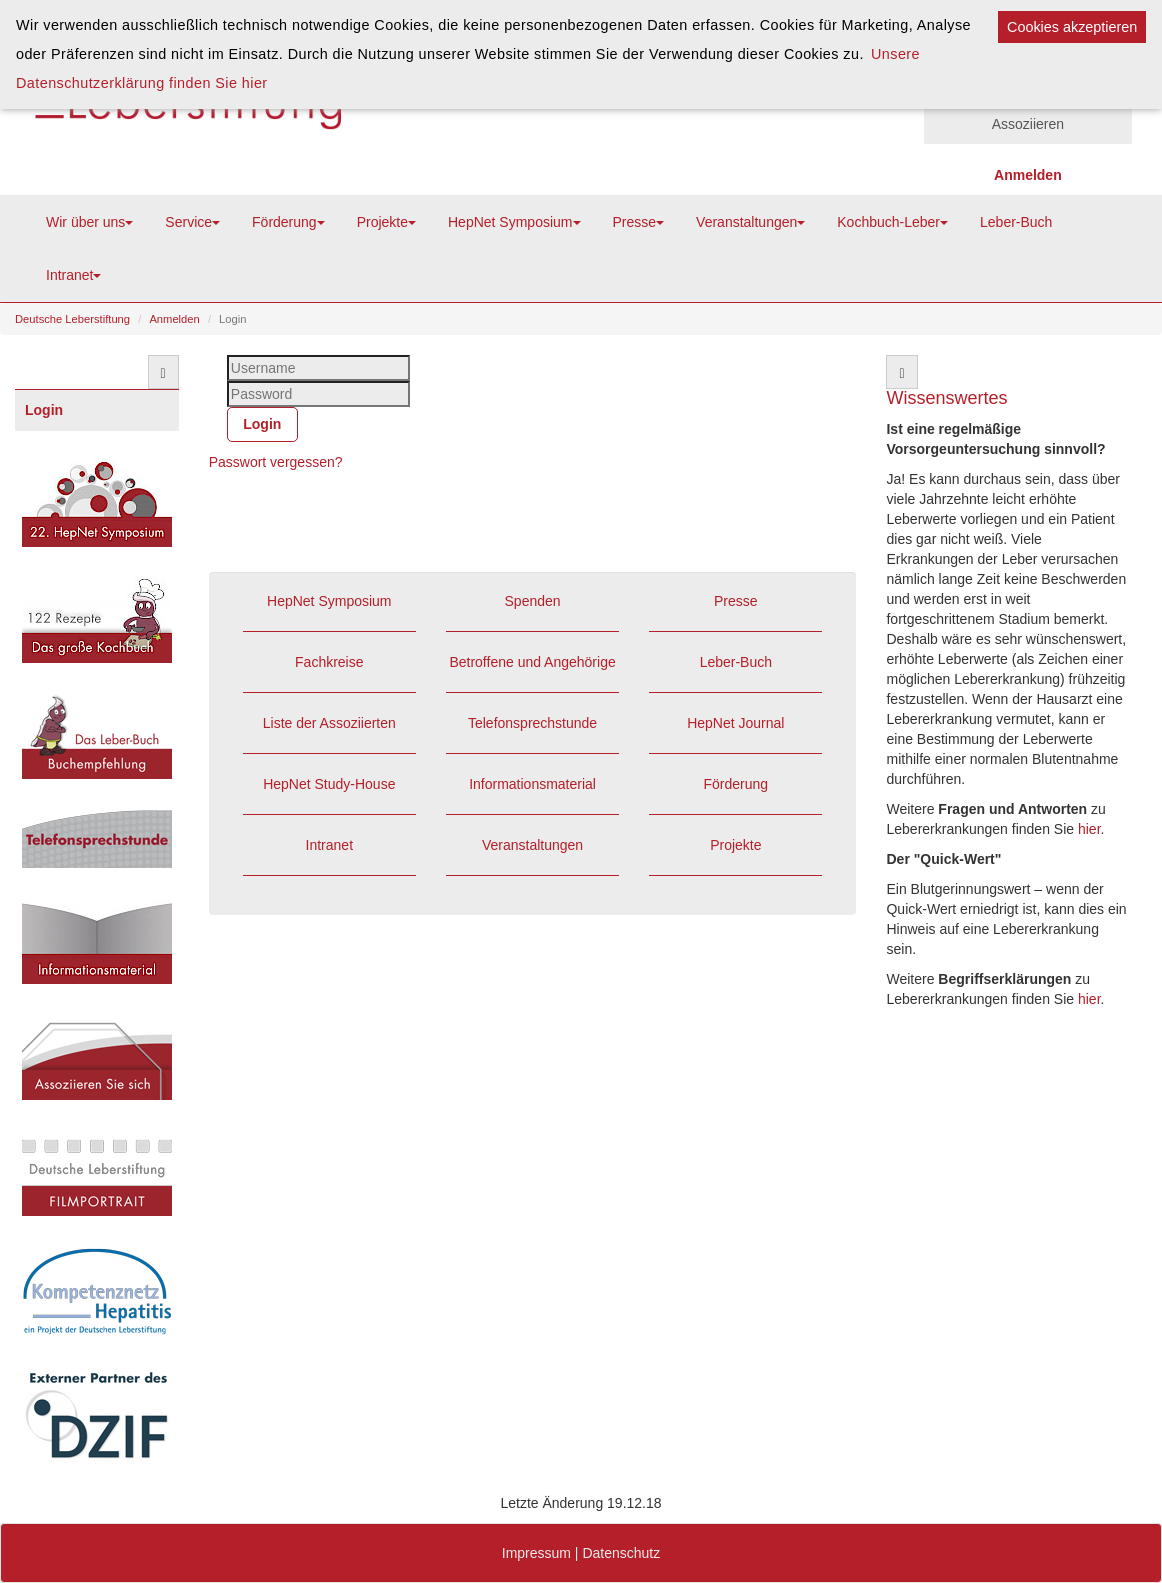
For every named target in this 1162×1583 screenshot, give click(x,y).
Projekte (386, 222)
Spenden (533, 601)
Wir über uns (89, 222)
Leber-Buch (1016, 222)
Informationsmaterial (532, 784)
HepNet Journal (735, 723)
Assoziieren (1028, 124)
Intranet (73, 275)
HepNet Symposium (514, 222)
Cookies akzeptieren (1072, 27)
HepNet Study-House (329, 784)
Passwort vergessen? (276, 462)
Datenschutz (621, 1553)
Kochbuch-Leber (892, 222)
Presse (639, 222)
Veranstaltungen (750, 222)
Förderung (288, 222)
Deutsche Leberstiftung (72, 319)
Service (192, 222)
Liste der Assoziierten (329, 723)
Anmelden (174, 319)
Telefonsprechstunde (532, 723)
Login (44, 410)
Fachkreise (329, 662)
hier (1089, 829)
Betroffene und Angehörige (532, 662)
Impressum (536, 1553)
